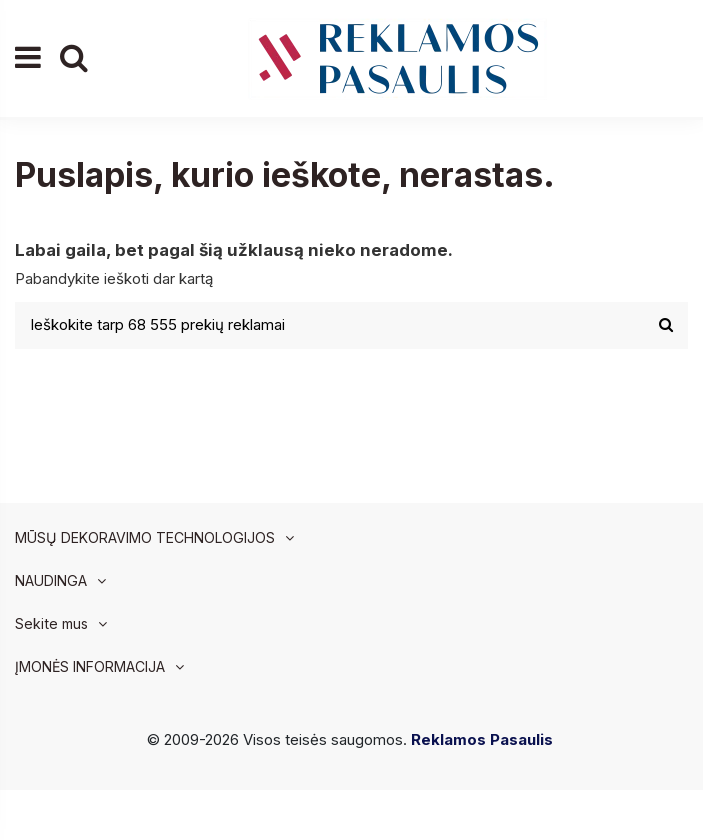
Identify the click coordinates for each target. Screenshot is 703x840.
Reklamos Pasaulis (482, 739)
